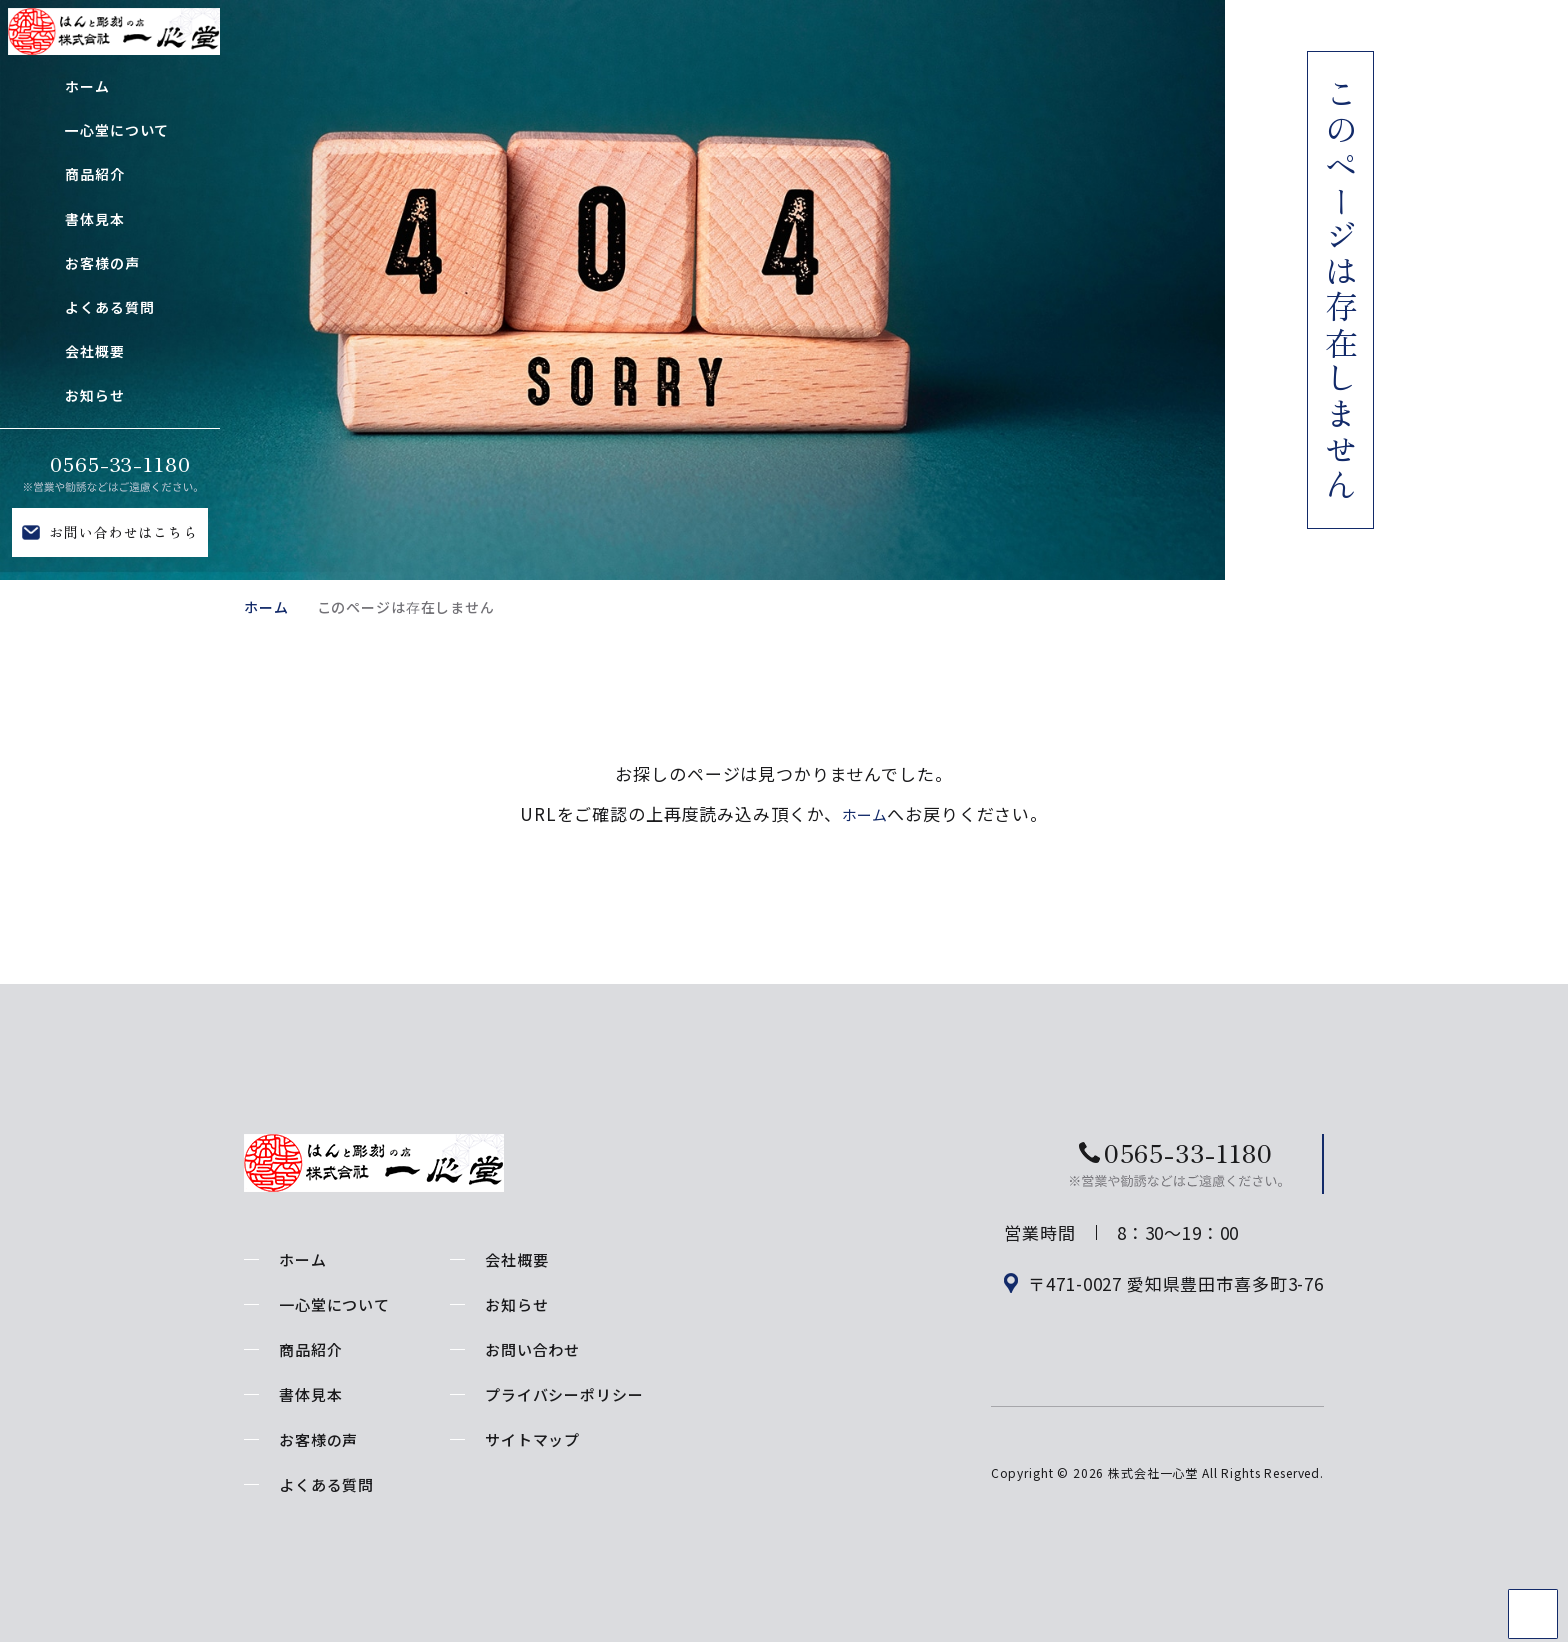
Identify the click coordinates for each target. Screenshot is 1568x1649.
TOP (1533, 1614)
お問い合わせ (532, 1349)
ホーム (266, 607)
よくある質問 (326, 1484)
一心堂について (334, 1304)
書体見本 (310, 1394)
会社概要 (516, 1259)
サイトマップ (532, 1439)
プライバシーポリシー (564, 1394)
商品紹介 (310, 1349)
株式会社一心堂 (1153, 1493)
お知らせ (516, 1304)
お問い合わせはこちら (123, 532)
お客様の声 (318, 1439)
